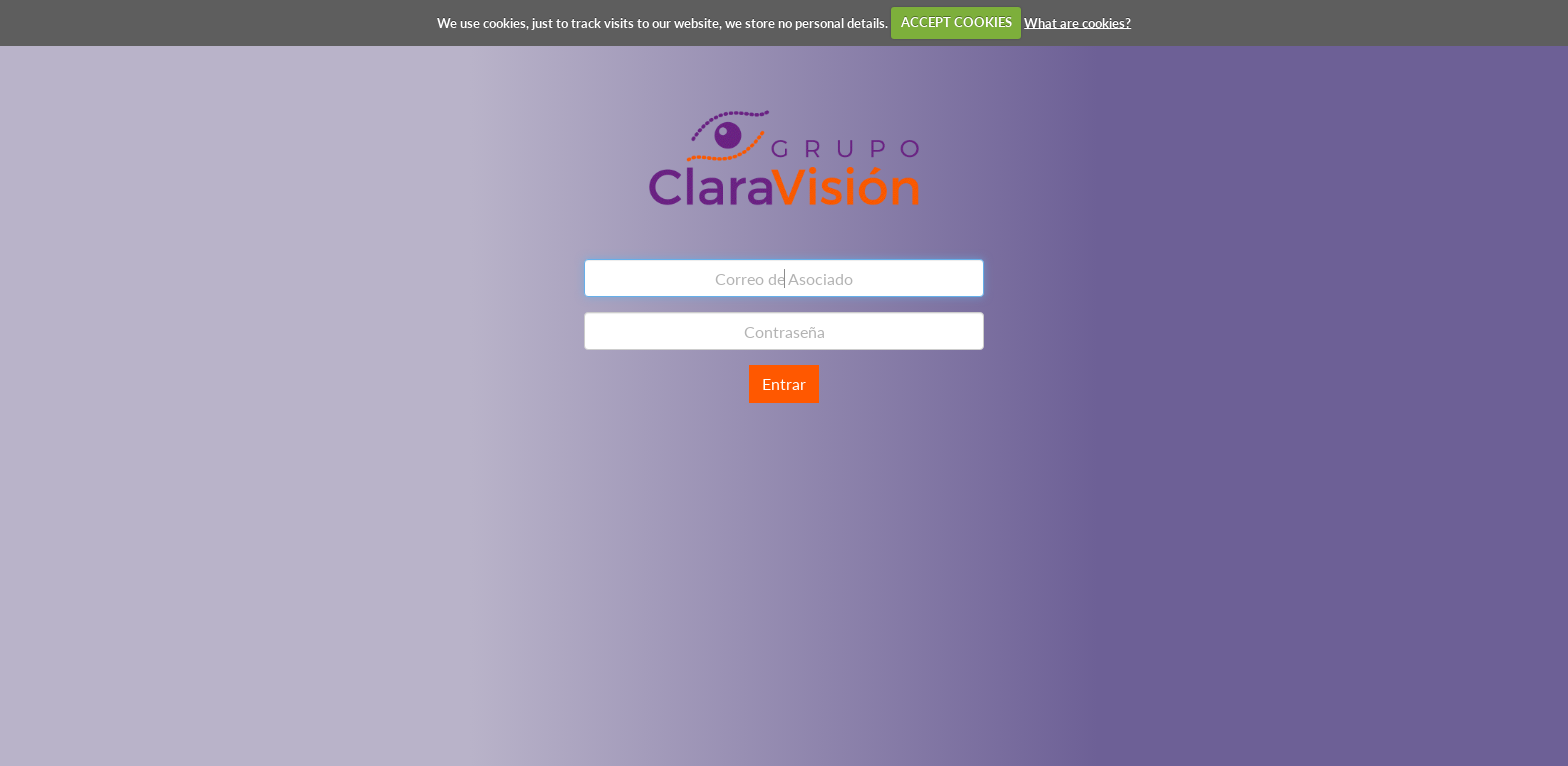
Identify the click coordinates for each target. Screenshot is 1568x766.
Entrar (784, 383)
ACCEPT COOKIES (956, 22)
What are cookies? (1077, 22)
